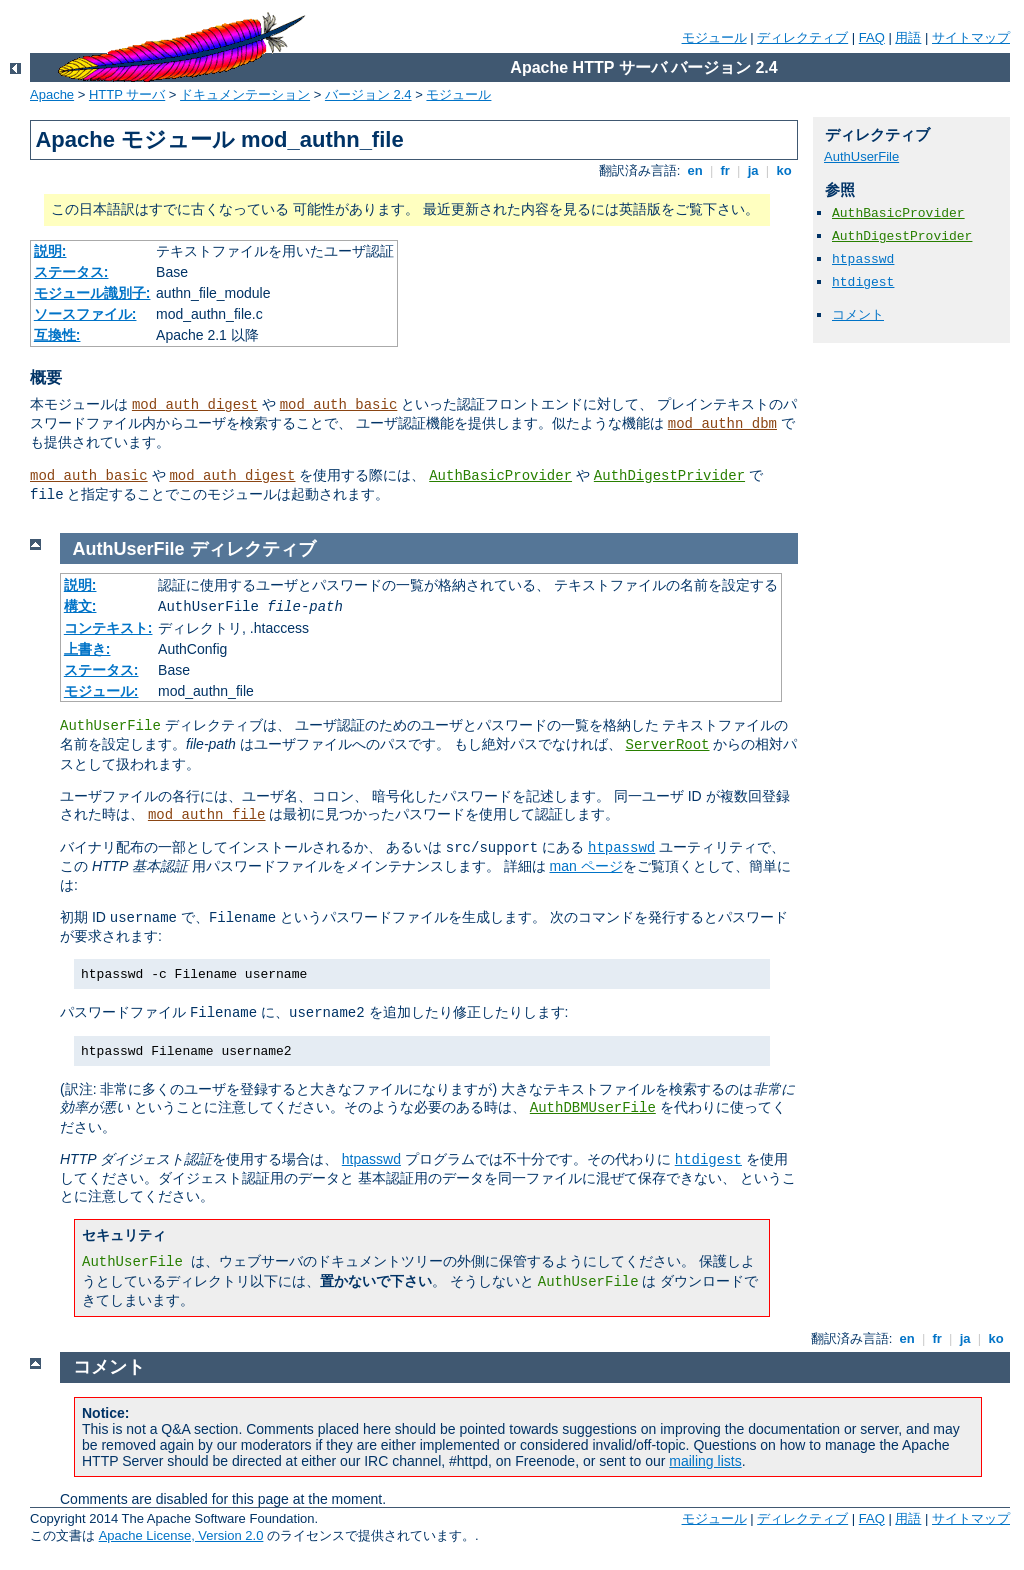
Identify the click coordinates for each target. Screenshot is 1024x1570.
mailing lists (705, 1461)
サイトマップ (971, 37)
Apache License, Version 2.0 (181, 1535)
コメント (858, 314)
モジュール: (101, 691)
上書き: (87, 649)
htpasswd (863, 259)
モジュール (714, 37)
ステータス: (71, 272)
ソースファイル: (85, 314)
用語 (908, 37)
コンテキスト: (108, 628)
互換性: (57, 335)
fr (725, 170)
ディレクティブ (802, 37)
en (695, 170)
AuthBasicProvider (500, 476)
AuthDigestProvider (902, 236)
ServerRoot (667, 745)
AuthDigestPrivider (669, 476)
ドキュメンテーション (245, 94)
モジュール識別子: (92, 293)
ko (784, 170)
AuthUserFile (861, 156)
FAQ (872, 37)
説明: (50, 251)
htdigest (863, 282)
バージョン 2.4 (368, 94)
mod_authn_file (207, 815)
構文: (80, 606)
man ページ (585, 866)
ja (753, 170)
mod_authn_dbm (722, 424)
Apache (52, 94)
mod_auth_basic (339, 405)
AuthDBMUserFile (593, 1108)
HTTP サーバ (127, 94)
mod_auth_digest (195, 405)
